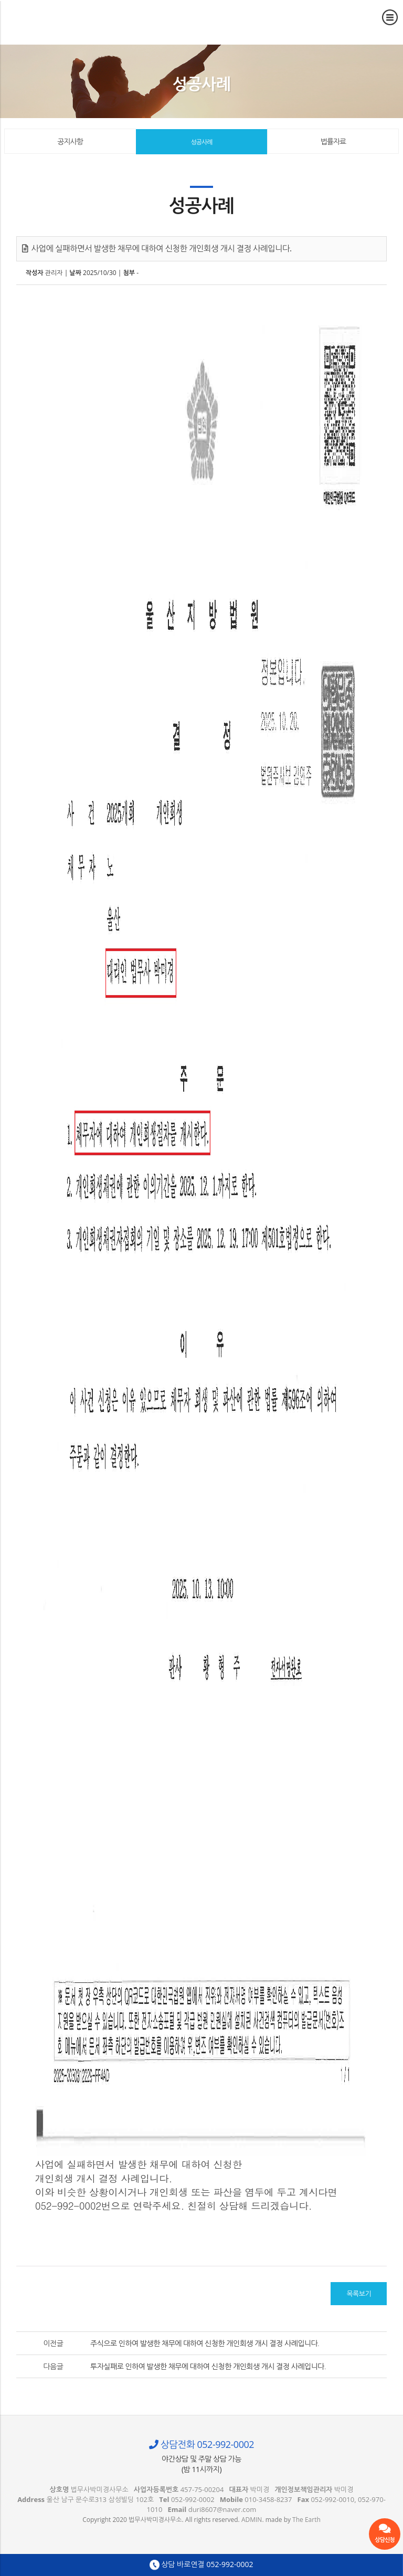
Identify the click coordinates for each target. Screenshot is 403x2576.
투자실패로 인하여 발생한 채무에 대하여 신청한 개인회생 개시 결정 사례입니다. (208, 2366)
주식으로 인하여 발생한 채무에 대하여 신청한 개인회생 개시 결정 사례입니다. (204, 2343)
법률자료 (333, 141)
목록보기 (358, 2293)
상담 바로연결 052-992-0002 (201, 2565)
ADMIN (251, 2519)
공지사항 (70, 141)
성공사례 (201, 142)
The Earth (306, 2519)
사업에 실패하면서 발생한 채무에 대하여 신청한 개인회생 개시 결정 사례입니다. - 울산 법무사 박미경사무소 (55, 17)
